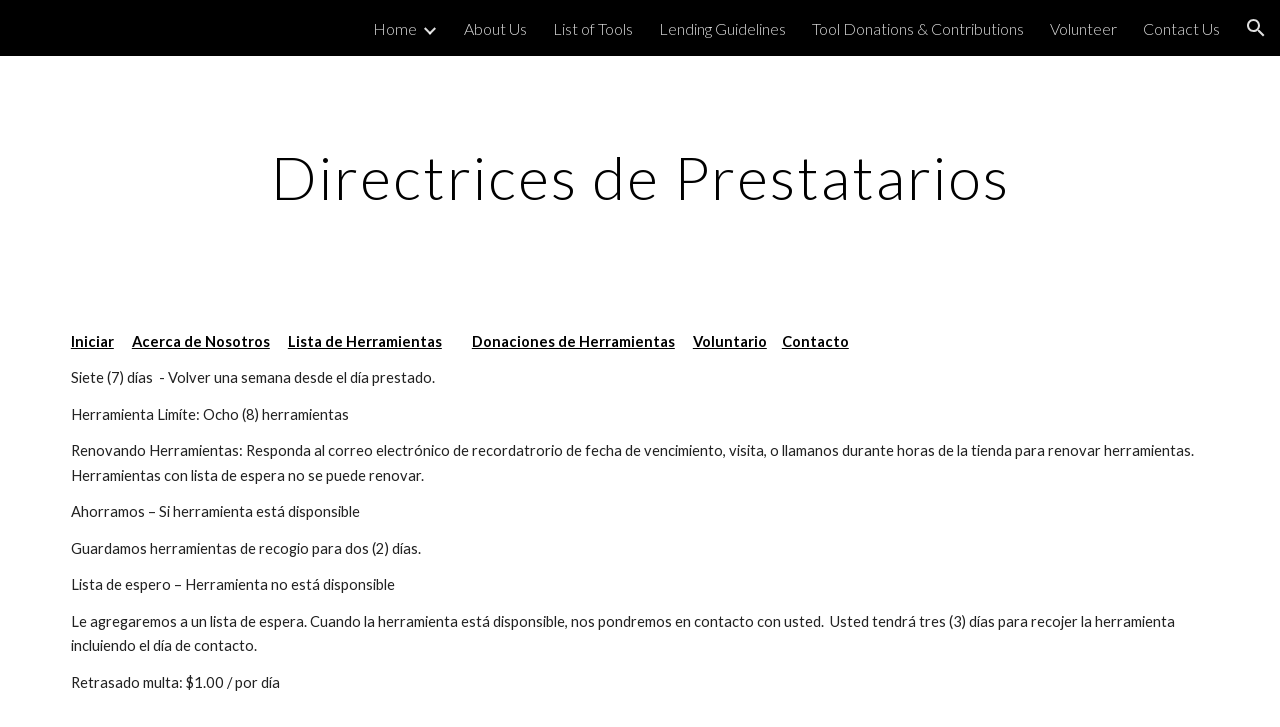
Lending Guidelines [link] (722, 28)
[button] (1256, 28)
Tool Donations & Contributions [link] (918, 28)
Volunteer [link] (1083, 28)
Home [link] (395, 28)
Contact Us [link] (1181, 28)
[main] (640, 177)
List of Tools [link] (593, 28)
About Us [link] (495, 28)
